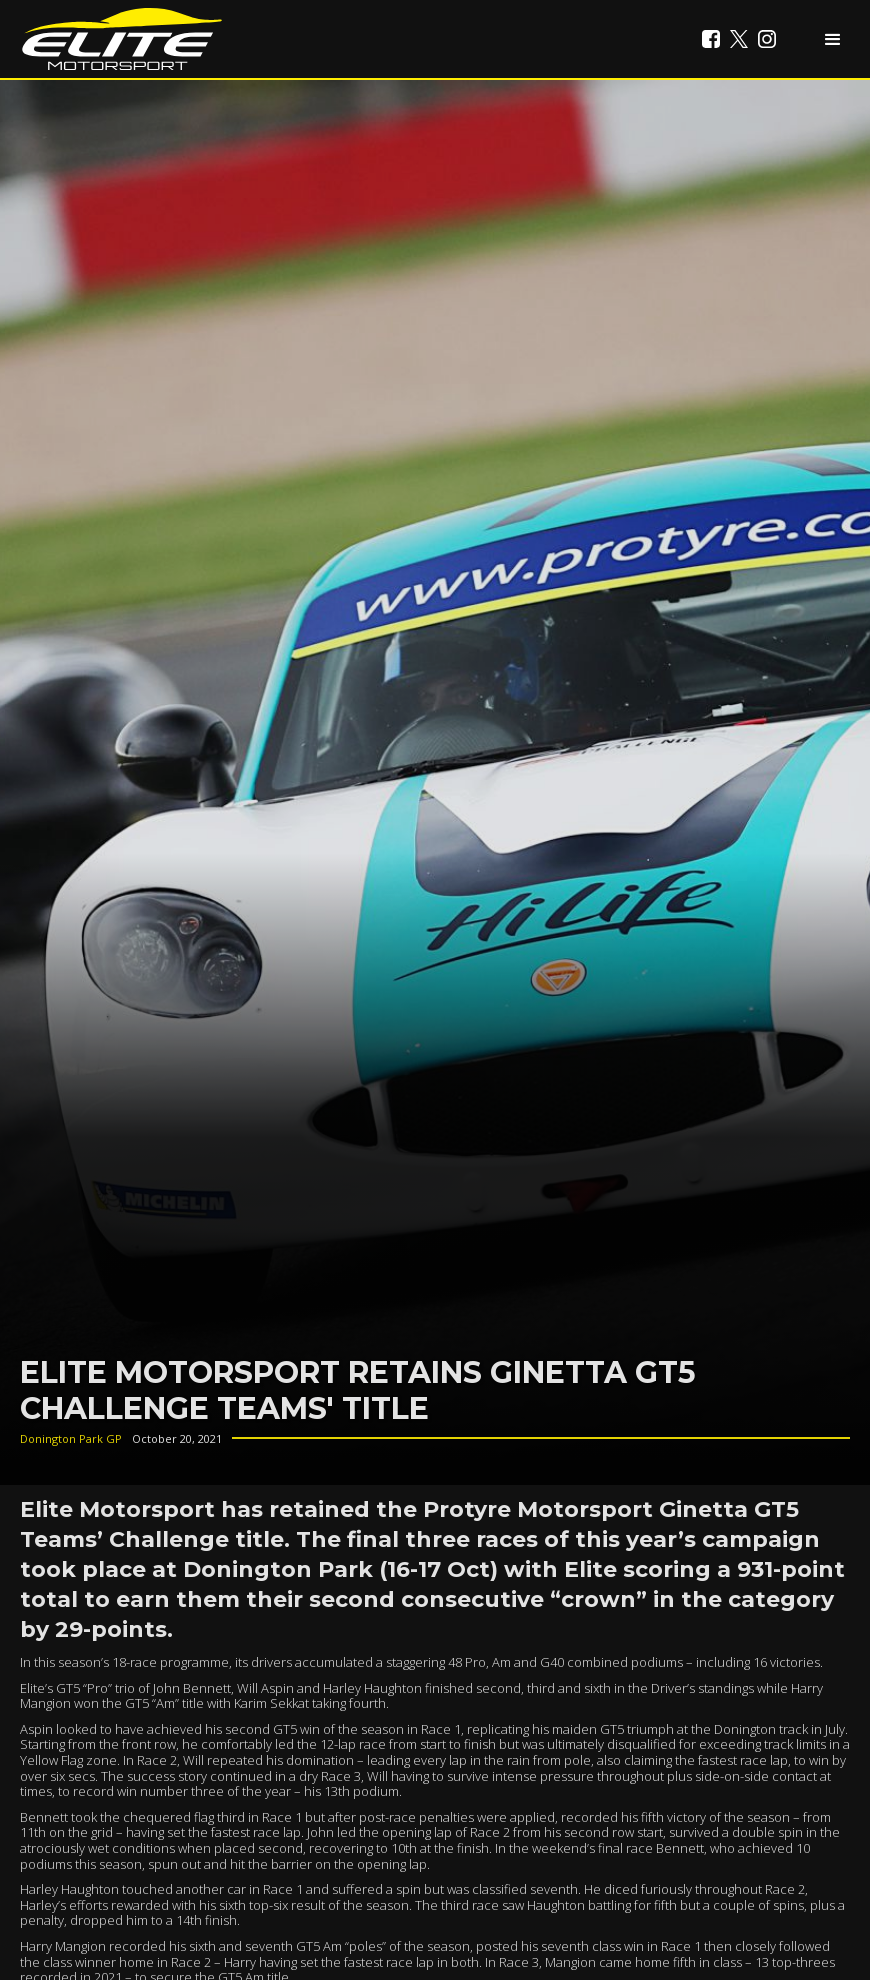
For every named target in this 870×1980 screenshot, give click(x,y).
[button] (833, 39)
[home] (122, 39)
